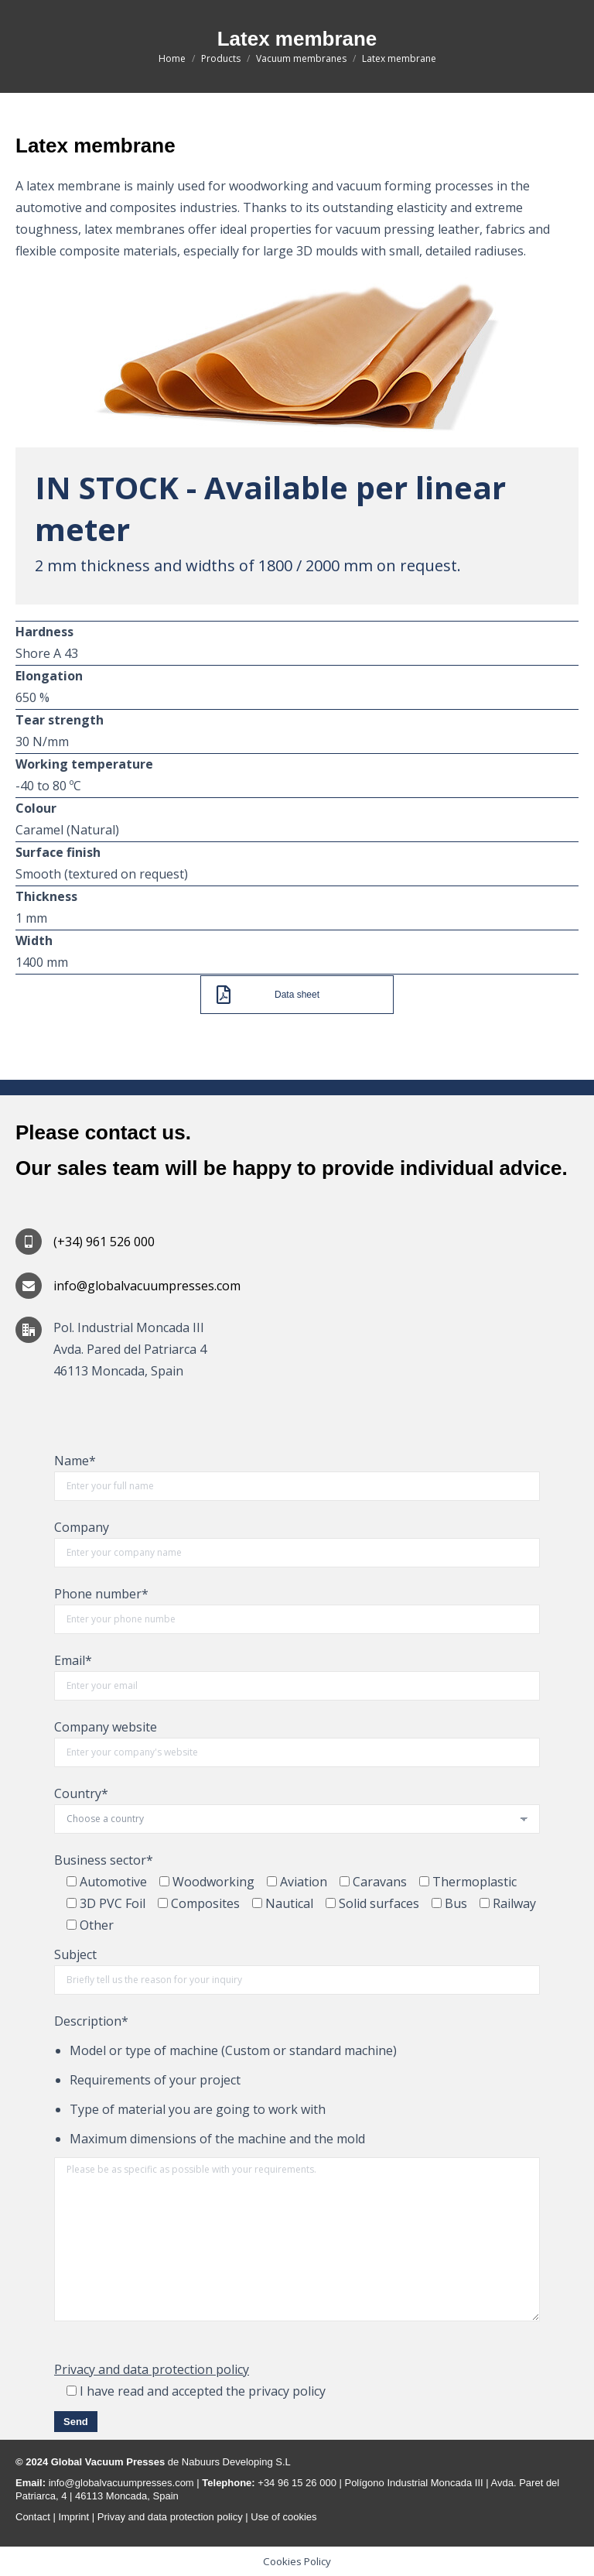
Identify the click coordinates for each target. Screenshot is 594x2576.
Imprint (74, 2517)
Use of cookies (283, 2517)
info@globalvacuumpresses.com (120, 2483)
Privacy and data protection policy (151, 2369)
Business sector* (103, 1860)
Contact (32, 2517)
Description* (91, 2021)
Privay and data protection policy (168, 2517)
